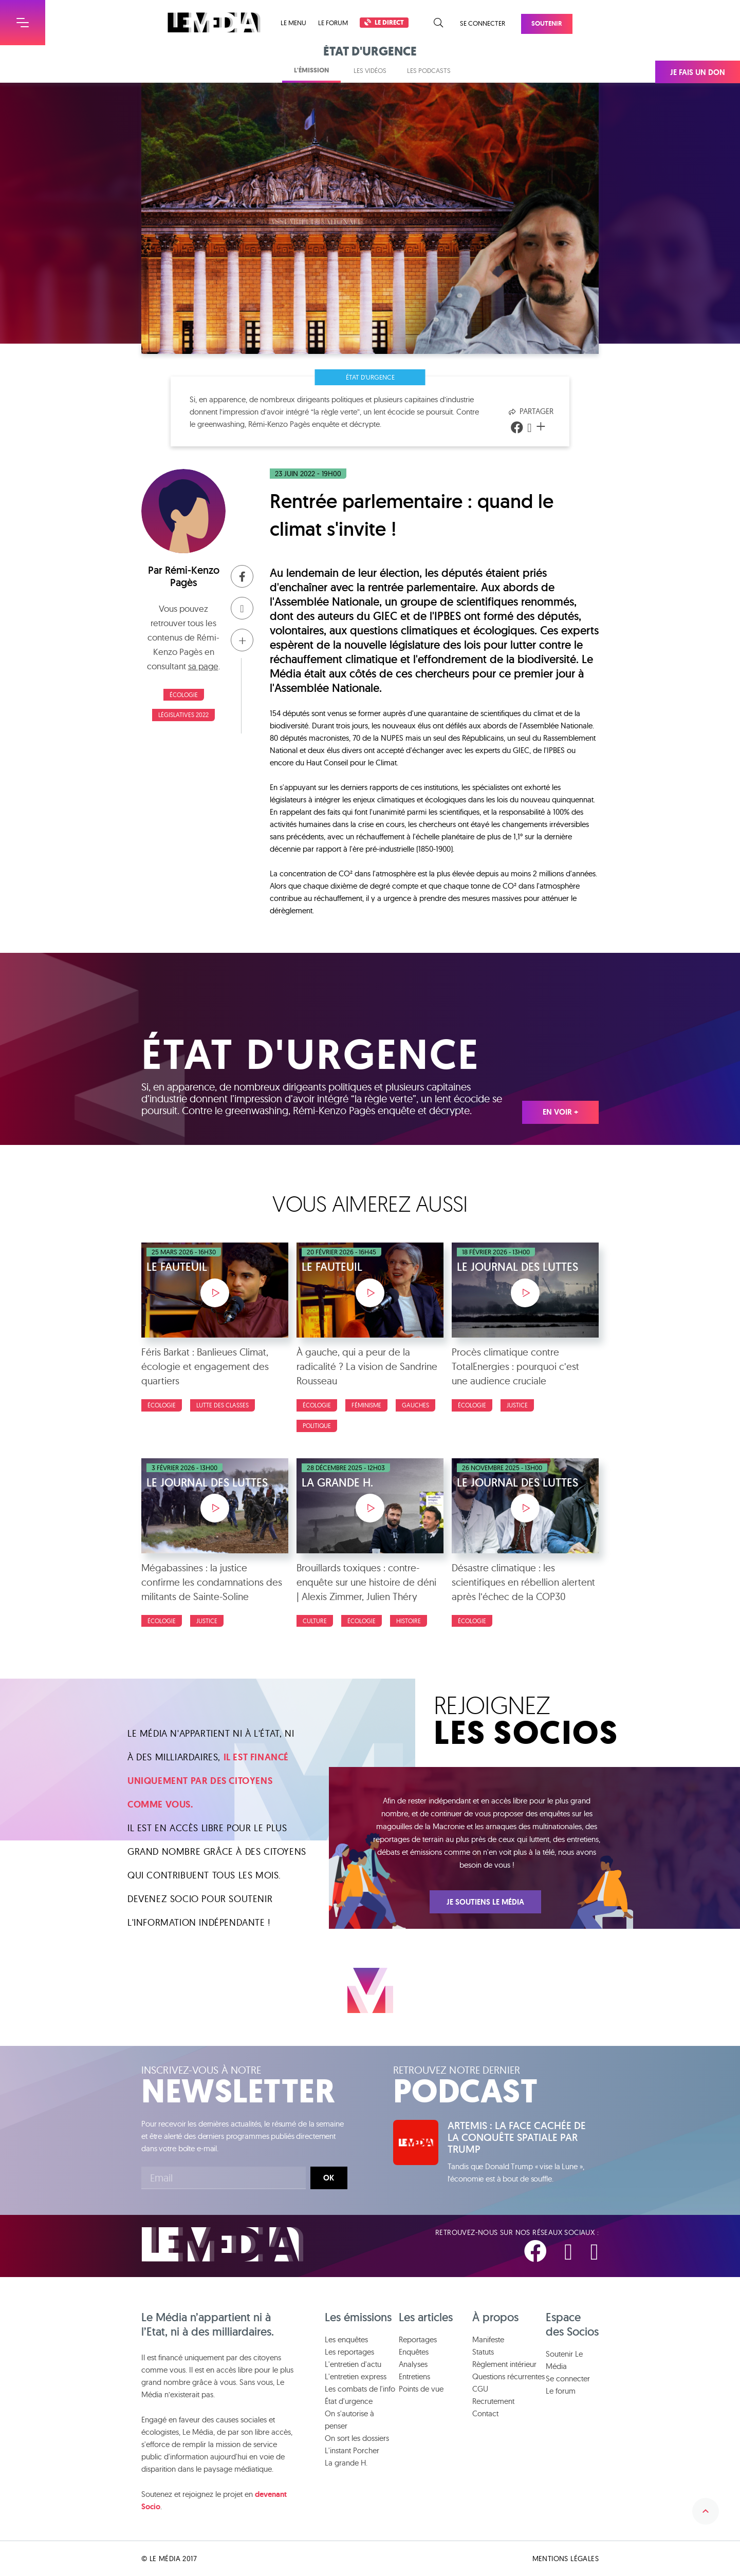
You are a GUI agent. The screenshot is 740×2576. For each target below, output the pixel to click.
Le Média (222, 2244)
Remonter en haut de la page (705, 2511)
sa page (203, 666)
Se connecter (482, 23)
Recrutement (493, 2401)
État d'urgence (370, 377)
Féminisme (366, 1405)
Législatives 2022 (183, 715)
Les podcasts (429, 70)
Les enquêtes (346, 2339)
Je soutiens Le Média (485, 1902)
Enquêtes (414, 2352)
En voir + (560, 1112)
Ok (328, 2178)
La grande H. (346, 2463)
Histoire (408, 1621)
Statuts (483, 2352)
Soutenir (546, 23)
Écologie (184, 695)
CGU (480, 2389)
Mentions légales (565, 2558)
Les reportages (349, 2352)
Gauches (415, 1405)
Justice (517, 1405)
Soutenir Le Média (564, 2360)
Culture (315, 1621)
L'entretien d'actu (353, 2364)
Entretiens (414, 2376)
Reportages (418, 2339)
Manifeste (488, 2339)
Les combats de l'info (360, 2389)
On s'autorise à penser (349, 2420)
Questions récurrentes (508, 2376)
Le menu (293, 23)
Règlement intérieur (504, 2364)
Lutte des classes (222, 1405)
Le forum (333, 22)
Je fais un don (697, 72)
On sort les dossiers (357, 2438)
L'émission (311, 70)
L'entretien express (355, 2376)
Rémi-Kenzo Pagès (192, 576)
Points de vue (421, 2389)
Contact (485, 2413)
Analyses (413, 2364)
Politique (317, 1426)
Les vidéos (370, 70)
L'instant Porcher (352, 2450)
